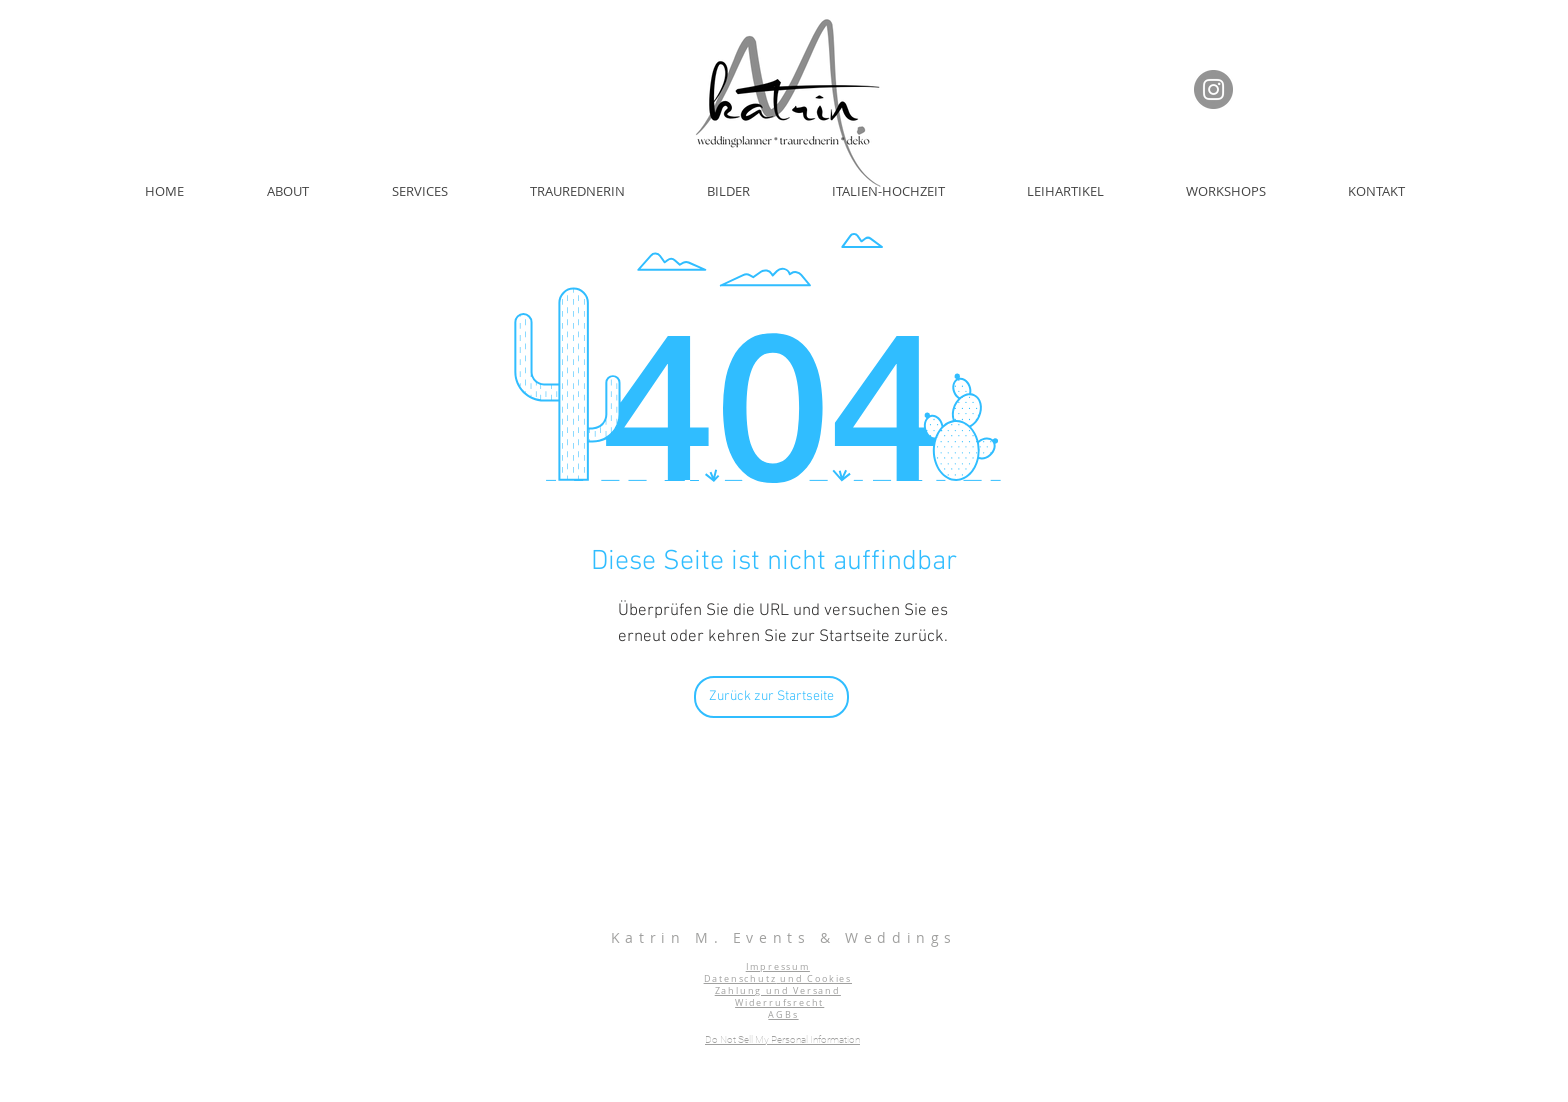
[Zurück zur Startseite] (771, 697)
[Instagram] (1213, 89)
